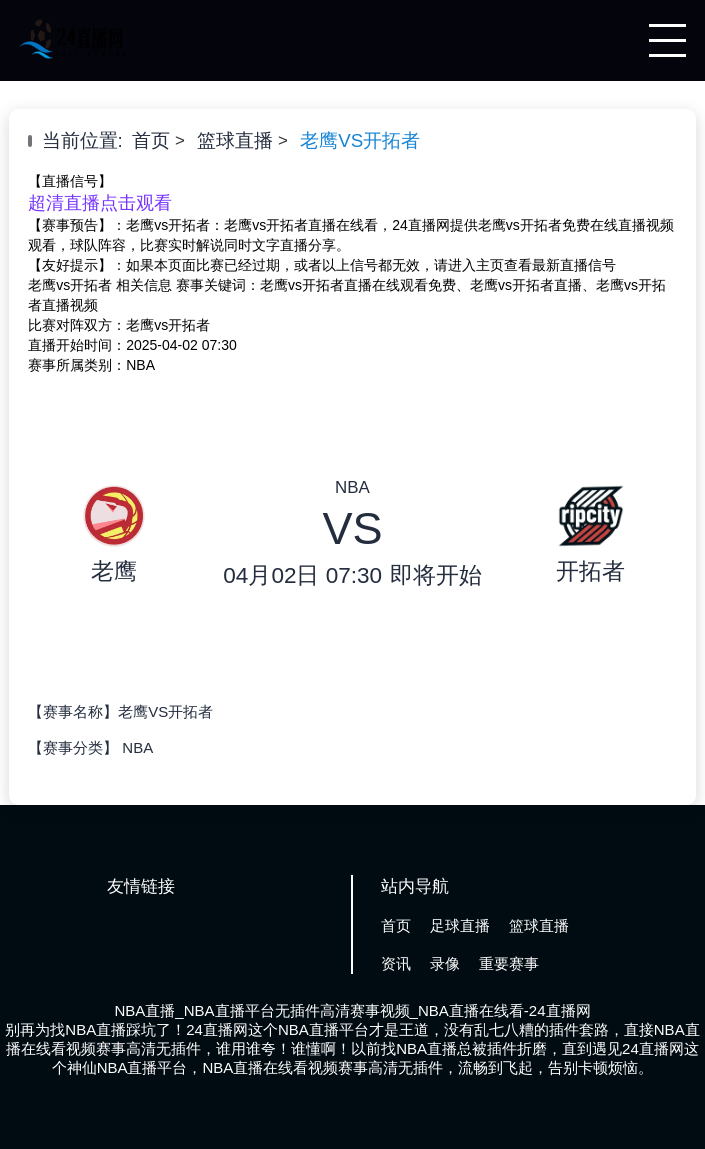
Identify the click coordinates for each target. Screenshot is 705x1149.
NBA (137, 747)
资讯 (396, 963)
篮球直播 (235, 140)
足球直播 (460, 925)
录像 (445, 963)
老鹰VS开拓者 (360, 140)
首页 (151, 140)
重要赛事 (509, 963)
